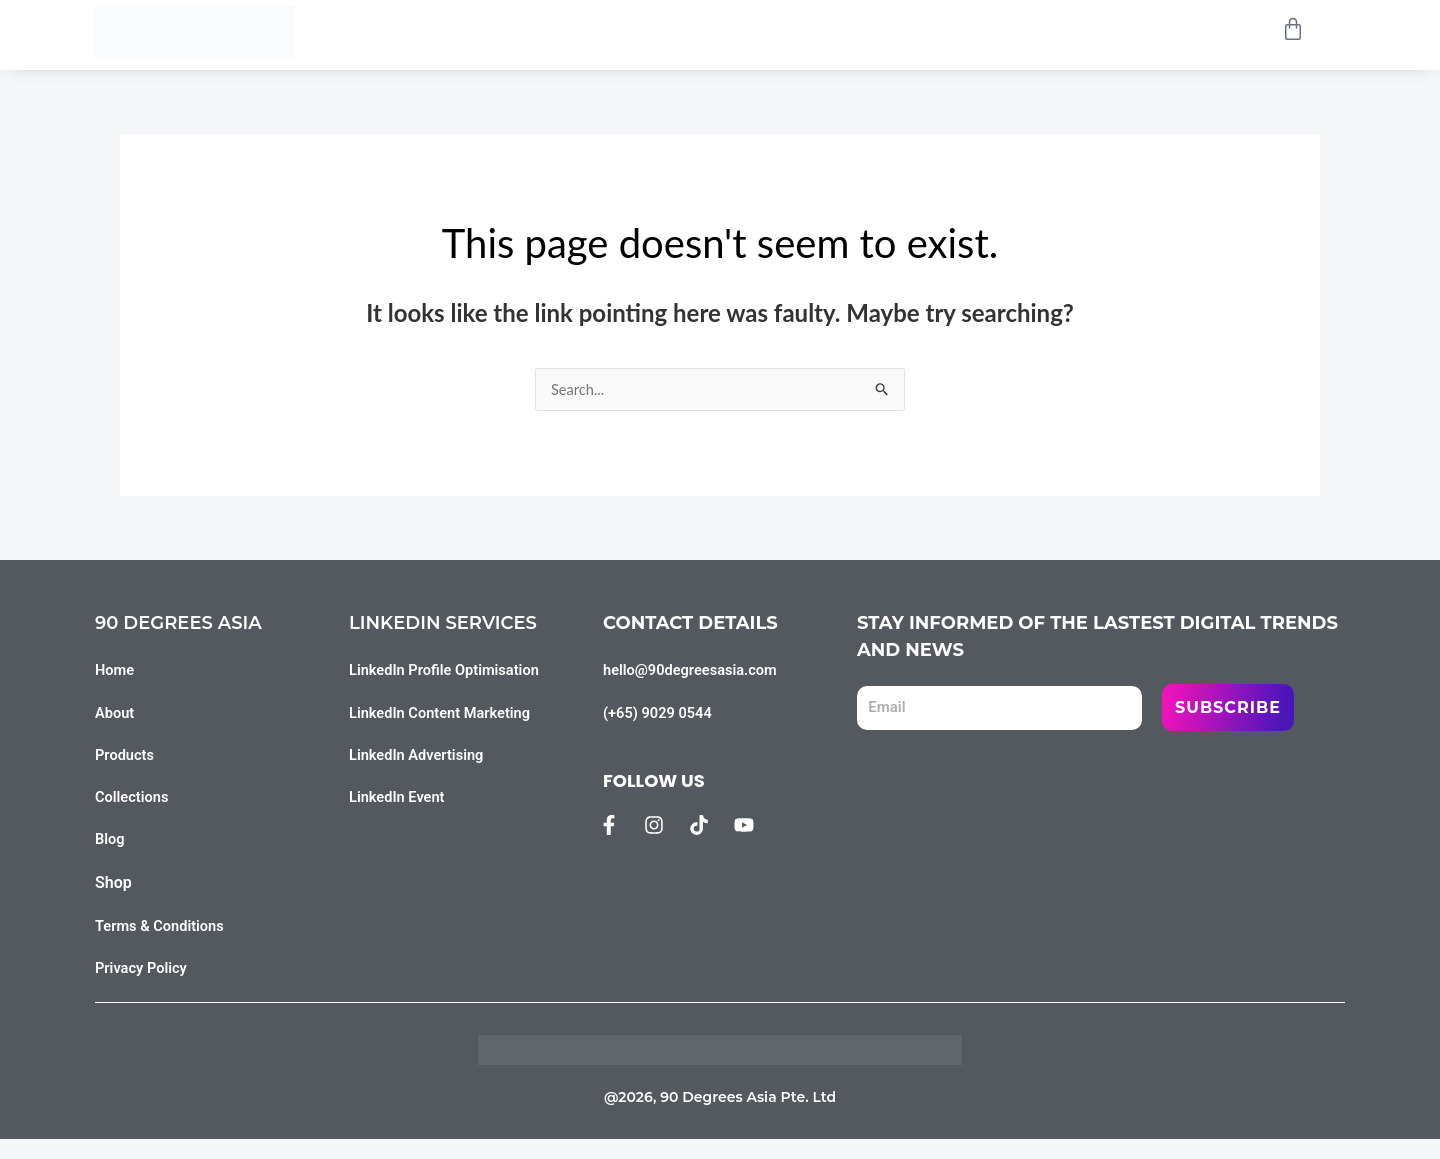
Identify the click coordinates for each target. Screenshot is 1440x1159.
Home (519, 32)
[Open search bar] (1251, 33)
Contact (1000, 32)
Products (636, 32)
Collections (774, 32)
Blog (894, 32)
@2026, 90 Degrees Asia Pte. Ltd (719, 1116)
